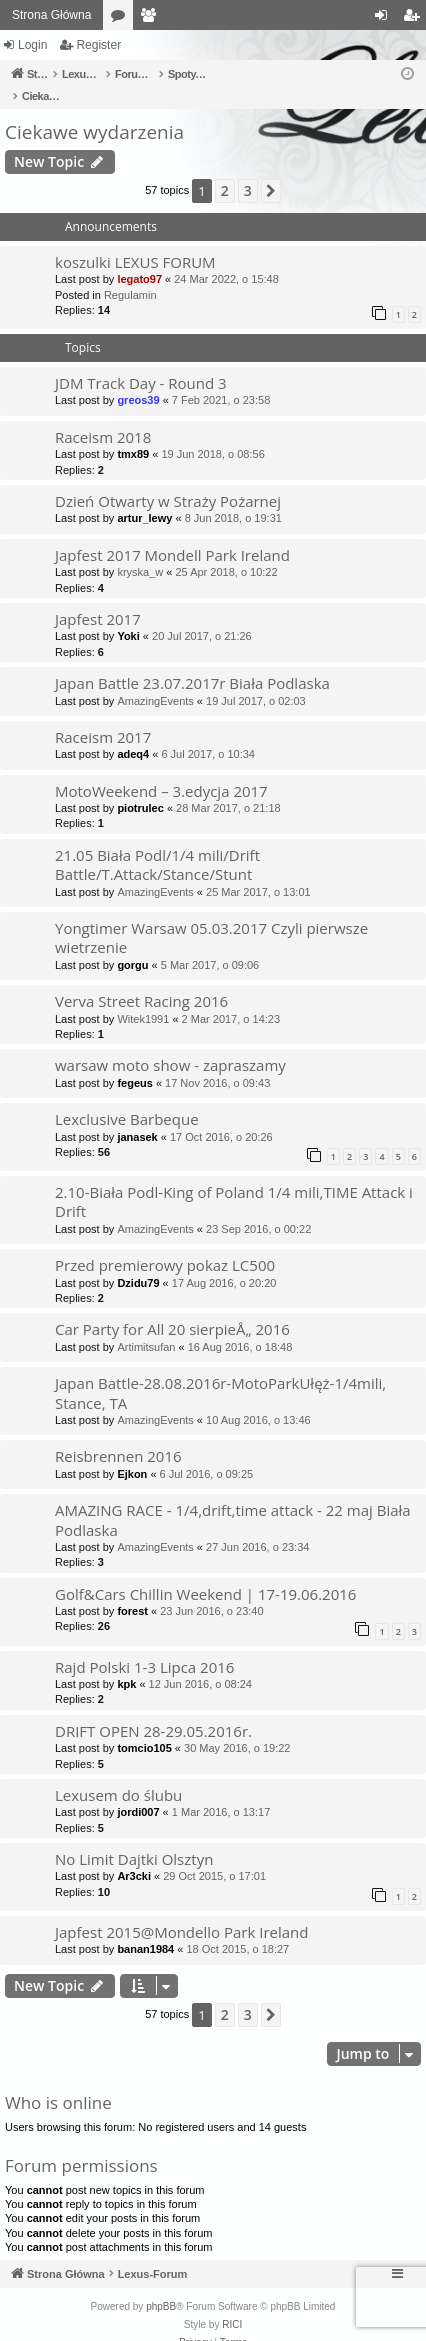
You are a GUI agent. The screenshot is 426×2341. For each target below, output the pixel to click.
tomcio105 (144, 1727)
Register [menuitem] (415, 19)
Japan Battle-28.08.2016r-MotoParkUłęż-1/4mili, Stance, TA (220, 1371)
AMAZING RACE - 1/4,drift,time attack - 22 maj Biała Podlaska (233, 1498)
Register (98, 45)
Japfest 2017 (98, 598)
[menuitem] (195, 2322)
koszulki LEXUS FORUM (135, 241)
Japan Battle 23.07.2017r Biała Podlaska (192, 662)
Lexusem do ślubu (118, 1774)
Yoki (128, 615)
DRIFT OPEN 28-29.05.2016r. (153, 1710)
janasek (137, 1116)
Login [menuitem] (385, 19)
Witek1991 (143, 998)
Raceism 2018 (103, 416)
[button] (271, 170)
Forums (122, 19)
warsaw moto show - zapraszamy (170, 1044)
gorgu (132, 944)
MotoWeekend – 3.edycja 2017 (161, 770)
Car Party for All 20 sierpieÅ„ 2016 (172, 1308)
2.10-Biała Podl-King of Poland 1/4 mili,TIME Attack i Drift (234, 1180)
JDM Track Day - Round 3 (141, 362)
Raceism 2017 (103, 716)
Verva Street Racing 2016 (141, 980)
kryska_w (140, 551)
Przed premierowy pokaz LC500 (165, 1244)
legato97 (139, 258)
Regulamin (130, 274)
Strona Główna (51, 15)
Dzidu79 (138, 1262)
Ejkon (132, 1453)
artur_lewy (144, 497)
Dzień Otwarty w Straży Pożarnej (168, 480)
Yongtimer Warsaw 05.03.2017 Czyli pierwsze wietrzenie (211, 916)
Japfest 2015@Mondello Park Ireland (181, 1911)
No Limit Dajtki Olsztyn (134, 1838)
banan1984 (145, 1928)
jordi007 (138, 1791)
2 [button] (225, 169)
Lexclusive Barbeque (127, 1098)
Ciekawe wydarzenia (94, 111)
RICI (232, 2303)
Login (32, 45)
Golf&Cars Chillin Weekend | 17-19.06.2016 (205, 1573)
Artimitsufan (146, 1326)
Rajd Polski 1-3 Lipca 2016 (144, 1646)
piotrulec (140, 787)
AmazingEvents (155, 680)
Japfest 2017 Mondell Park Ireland (172, 534)
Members (152, 19)
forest (132, 1590)
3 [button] (248, 169)
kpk (126, 1663)
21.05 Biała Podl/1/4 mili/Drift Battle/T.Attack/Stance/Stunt (157, 843)
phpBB (161, 2285)
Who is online (58, 2081)
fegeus (134, 1062)
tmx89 (133, 433)
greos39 (138, 379)
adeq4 (133, 733)
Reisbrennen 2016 (118, 1435)
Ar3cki (134, 1855)
